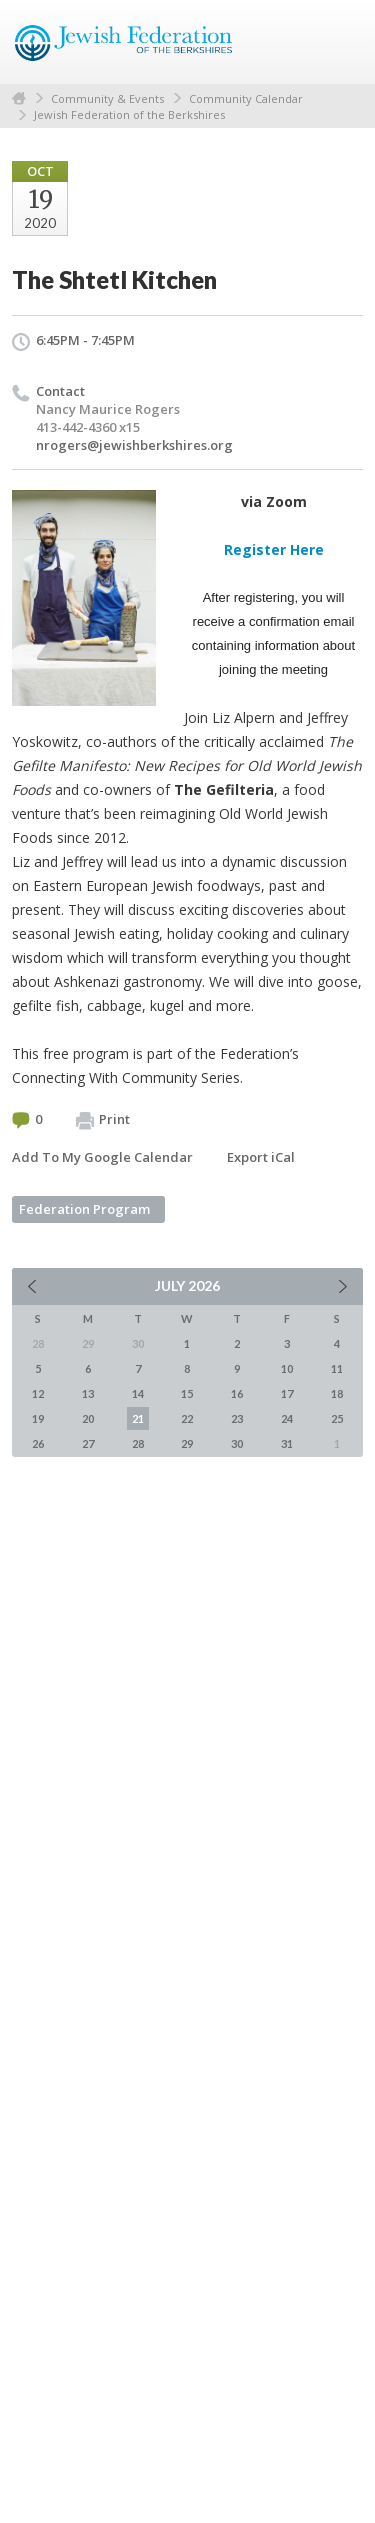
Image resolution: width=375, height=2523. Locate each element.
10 (287, 1368)
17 (287, 1393)
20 (88, 1418)
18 (337, 1393)
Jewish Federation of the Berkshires (129, 114)
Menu (340, 42)
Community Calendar (246, 98)
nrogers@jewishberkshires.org (134, 445)
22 (187, 1418)
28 (138, 1443)
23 (237, 1418)
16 (237, 1393)
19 (38, 1418)
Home (19, 98)
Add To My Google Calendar (102, 1157)
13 (88, 1393)
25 (337, 1418)
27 (88, 1443)
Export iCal (261, 1157)
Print (103, 1120)
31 (287, 1443)
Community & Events (107, 98)
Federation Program (84, 1209)
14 (138, 1393)
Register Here (274, 549)
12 (38, 1393)
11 (337, 1368)
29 (187, 1443)
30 (237, 1443)
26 (38, 1443)
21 (138, 1418)
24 (287, 1418)
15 (187, 1393)
